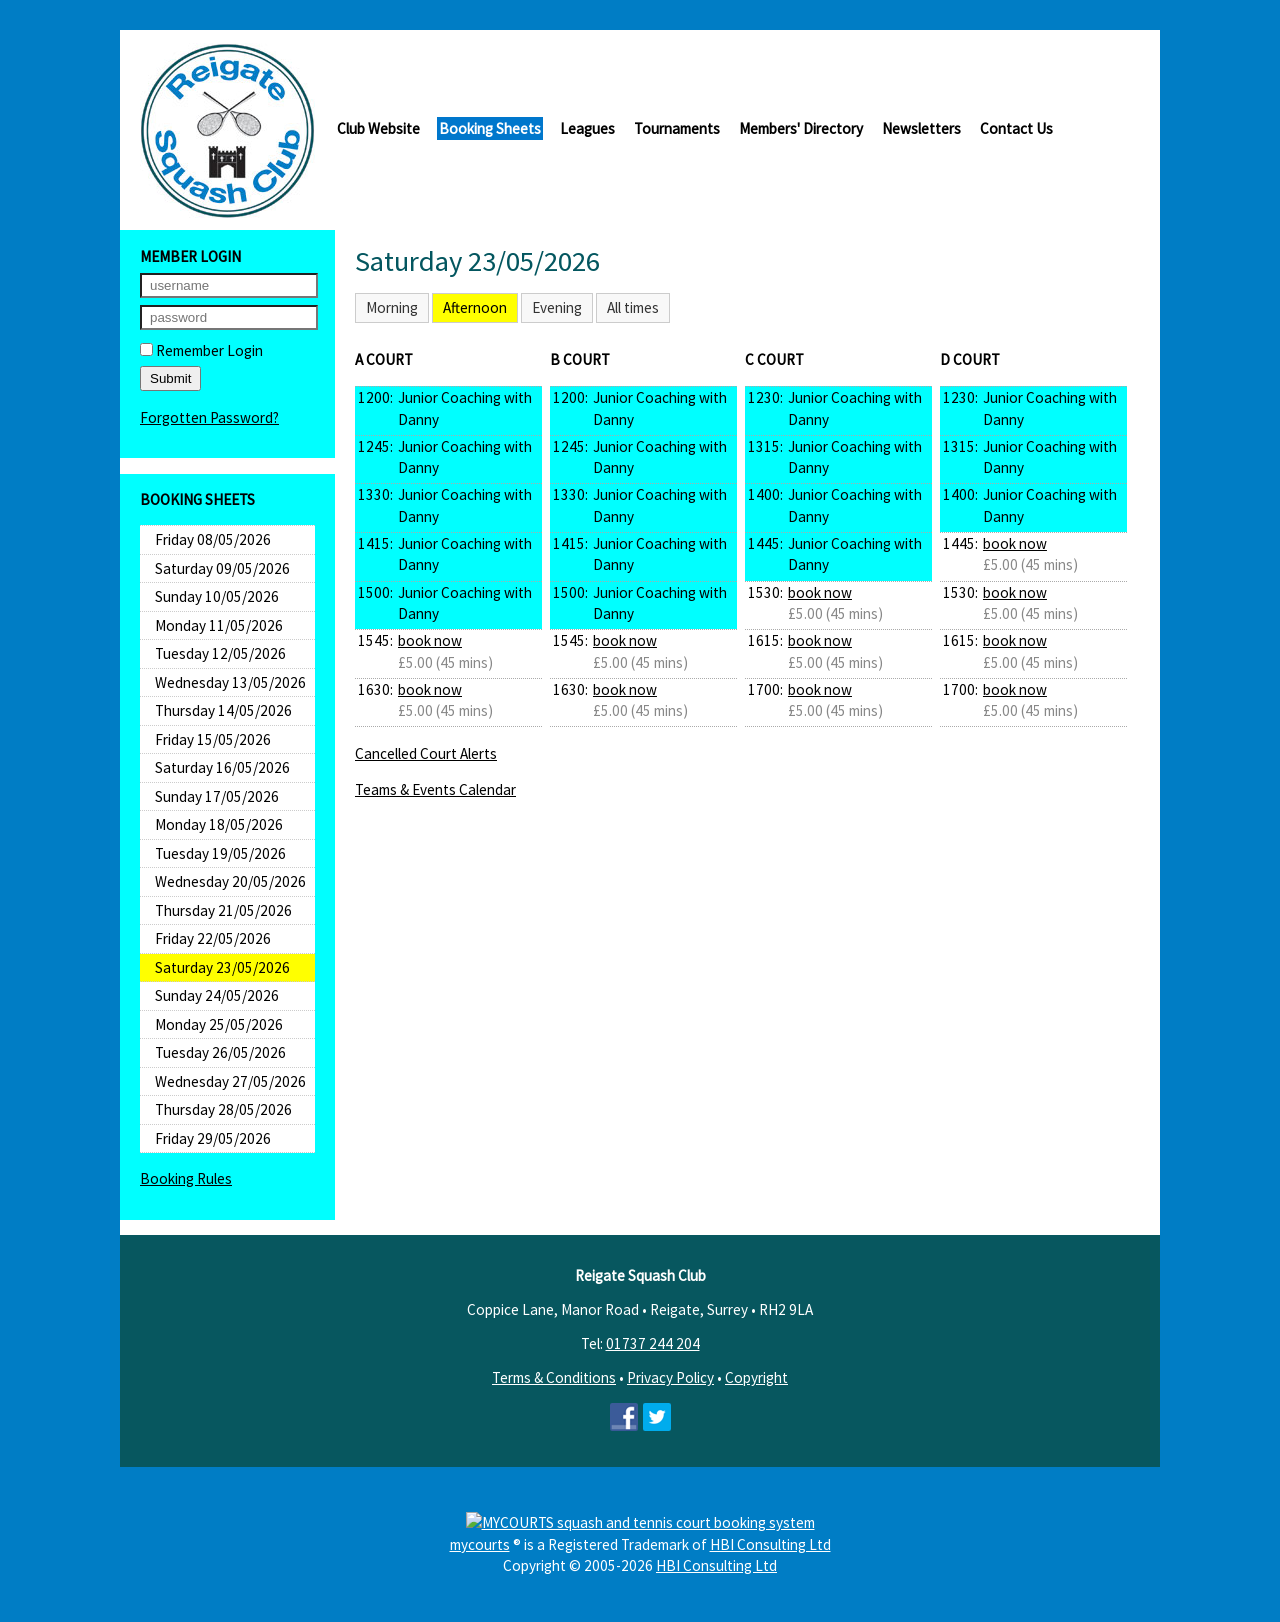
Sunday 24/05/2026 (217, 995)
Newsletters (921, 128)
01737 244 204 (653, 1343)
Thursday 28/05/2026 (223, 1109)
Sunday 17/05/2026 (217, 796)
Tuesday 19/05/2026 (220, 853)
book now (430, 640)
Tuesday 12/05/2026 (220, 653)
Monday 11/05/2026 (219, 625)
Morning (392, 307)
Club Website (378, 128)
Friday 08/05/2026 (213, 539)
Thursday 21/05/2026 (223, 910)
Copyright (756, 1377)
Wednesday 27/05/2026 (230, 1081)
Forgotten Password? (209, 417)
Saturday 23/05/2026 (222, 967)
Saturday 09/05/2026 (222, 568)
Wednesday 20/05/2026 (230, 881)
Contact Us (1016, 128)
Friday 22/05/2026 (213, 938)
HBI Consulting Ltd (770, 1544)
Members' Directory (801, 128)
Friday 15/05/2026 (213, 739)
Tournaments (677, 128)
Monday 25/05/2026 (219, 1024)
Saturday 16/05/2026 (222, 767)
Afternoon (475, 307)
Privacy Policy (670, 1377)
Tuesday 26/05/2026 (220, 1052)
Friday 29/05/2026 (213, 1138)
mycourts (480, 1544)
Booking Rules (186, 1178)
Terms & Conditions (554, 1377)
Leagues (587, 128)
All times (633, 307)
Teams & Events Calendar (435, 789)
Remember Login (201, 350)
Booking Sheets (490, 128)
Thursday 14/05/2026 (223, 710)
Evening (557, 307)
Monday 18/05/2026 (219, 824)
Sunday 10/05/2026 (217, 596)
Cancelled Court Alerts (426, 753)
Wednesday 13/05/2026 (230, 682)
